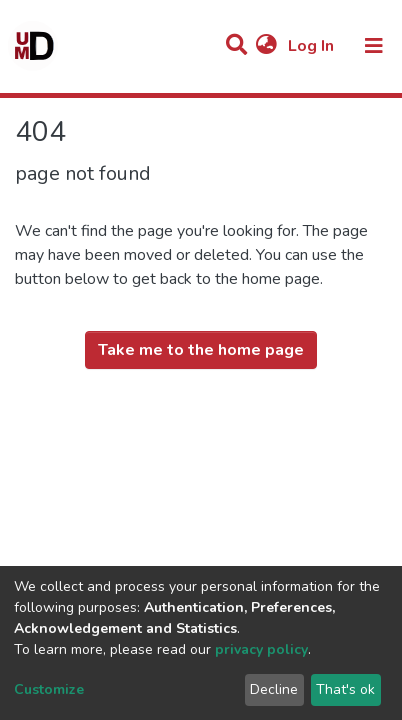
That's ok (345, 689)
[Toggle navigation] (374, 46)
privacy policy (261, 649)
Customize (49, 689)
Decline (274, 689)
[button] (266, 46)
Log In (313, 46)
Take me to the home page (201, 350)
